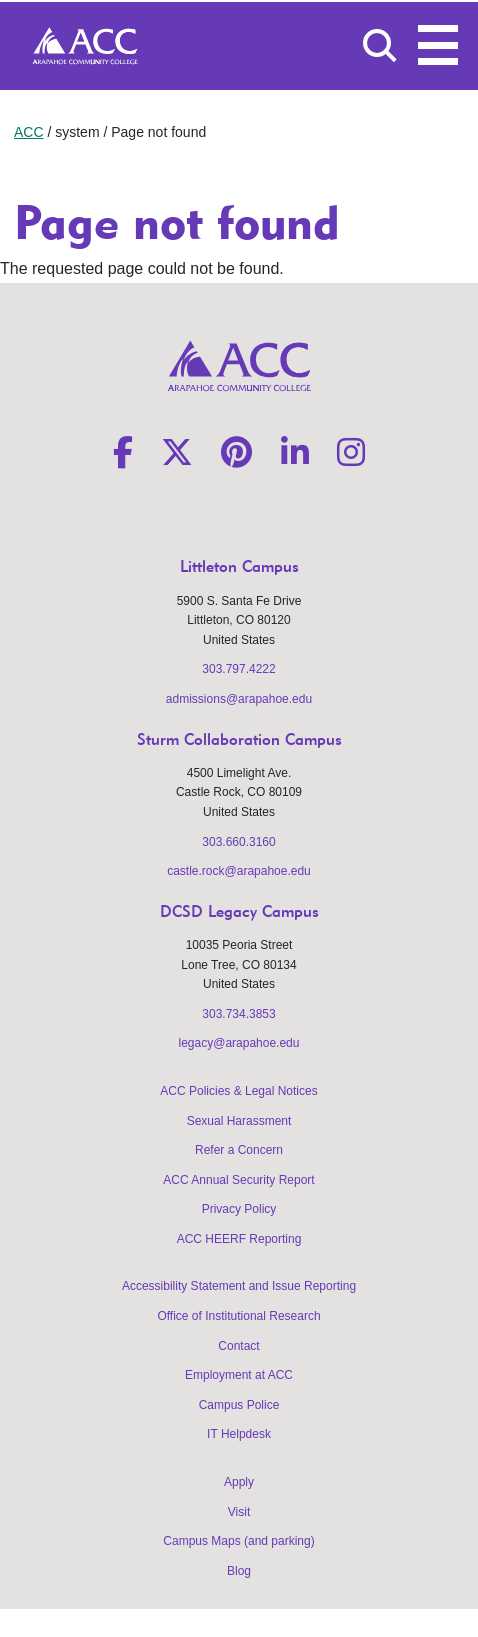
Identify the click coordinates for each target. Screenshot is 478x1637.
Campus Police (239, 1405)
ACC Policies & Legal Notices (238, 1091)
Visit (239, 1512)
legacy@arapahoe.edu (239, 1043)
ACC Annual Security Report (238, 1180)
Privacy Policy (239, 1209)
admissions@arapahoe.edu (239, 699)
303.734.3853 (238, 1014)
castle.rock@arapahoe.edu (239, 871)
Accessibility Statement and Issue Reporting (239, 1286)
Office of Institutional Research (238, 1316)
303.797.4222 (238, 669)
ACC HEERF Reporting (239, 1239)
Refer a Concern (239, 1150)
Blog (239, 1571)
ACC (29, 132)
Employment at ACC (239, 1375)
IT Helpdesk (239, 1434)
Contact (238, 1346)
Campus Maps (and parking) (238, 1541)
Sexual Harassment (239, 1121)
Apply (239, 1482)
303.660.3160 (238, 842)
